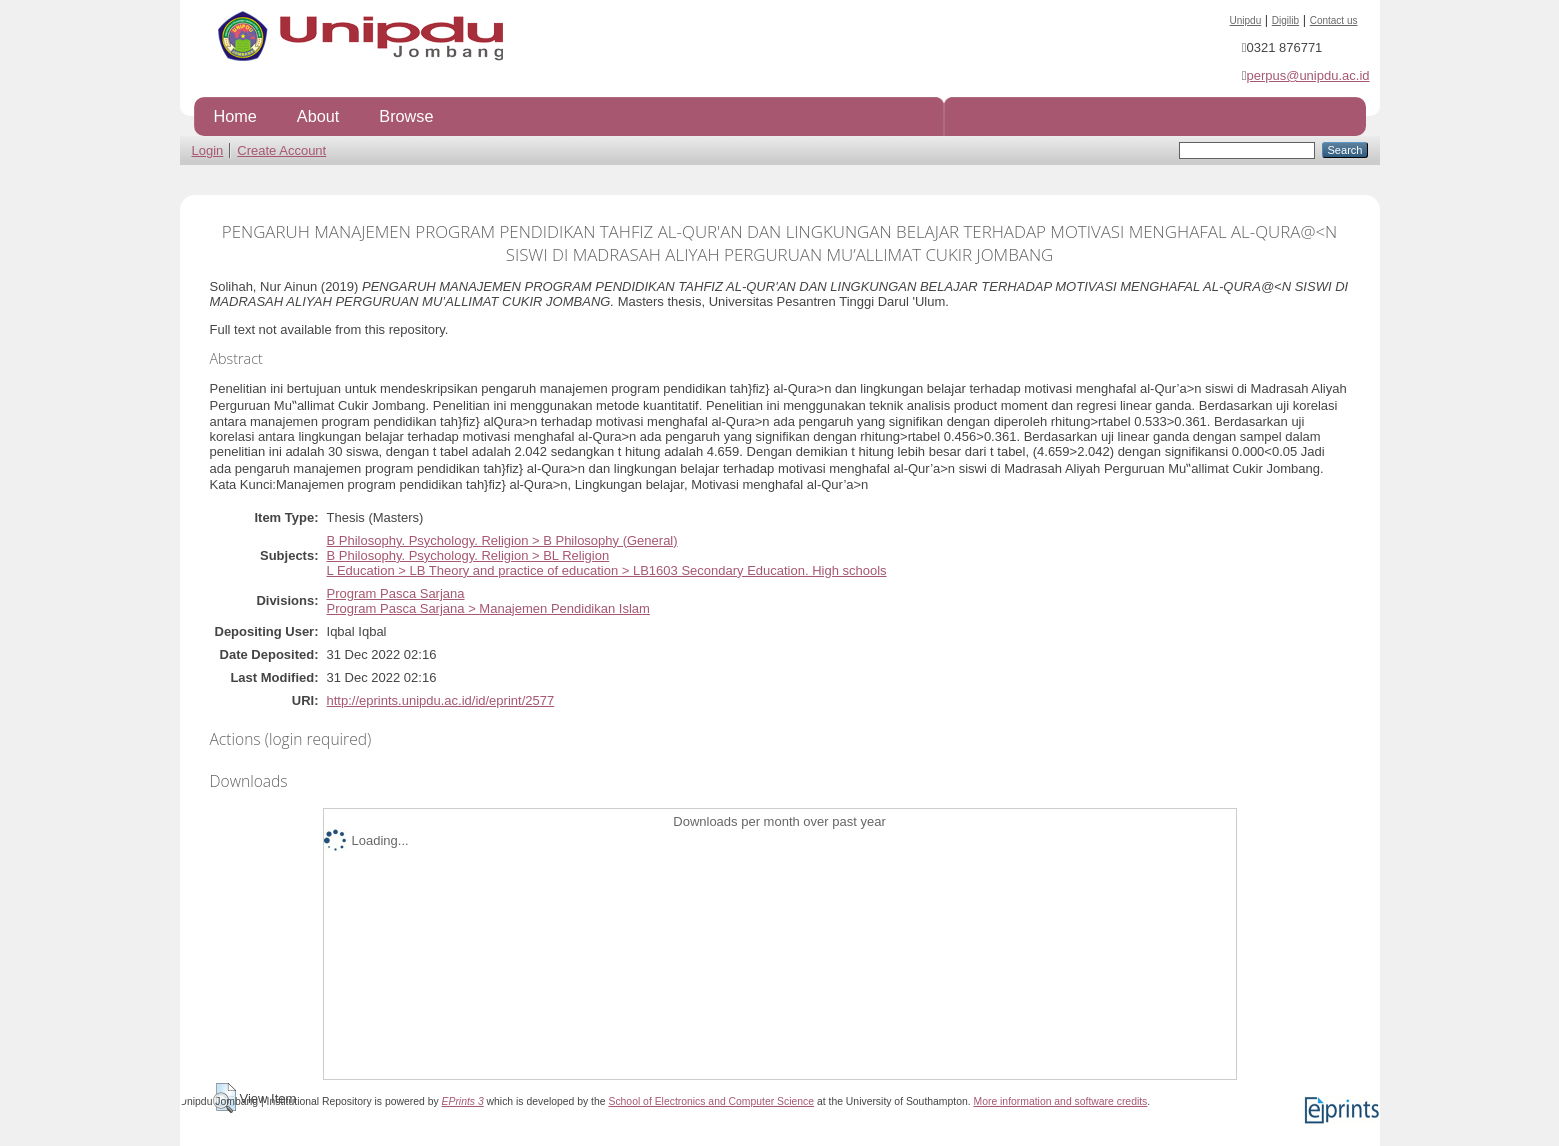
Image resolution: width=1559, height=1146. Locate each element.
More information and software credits (1060, 1101)
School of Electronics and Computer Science (711, 1101)
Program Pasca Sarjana (396, 593)
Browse (406, 116)
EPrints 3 (463, 1101)
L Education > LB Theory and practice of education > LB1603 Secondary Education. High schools (607, 570)
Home (235, 116)
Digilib (1285, 20)
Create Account (281, 150)
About (318, 116)
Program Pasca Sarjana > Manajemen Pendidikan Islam (488, 608)
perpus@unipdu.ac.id (1307, 75)
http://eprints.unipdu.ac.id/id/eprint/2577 (441, 700)
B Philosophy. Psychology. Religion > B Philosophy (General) (502, 540)
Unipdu (1246, 20)
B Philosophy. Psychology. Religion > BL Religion (468, 555)
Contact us (1334, 20)
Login (208, 150)
